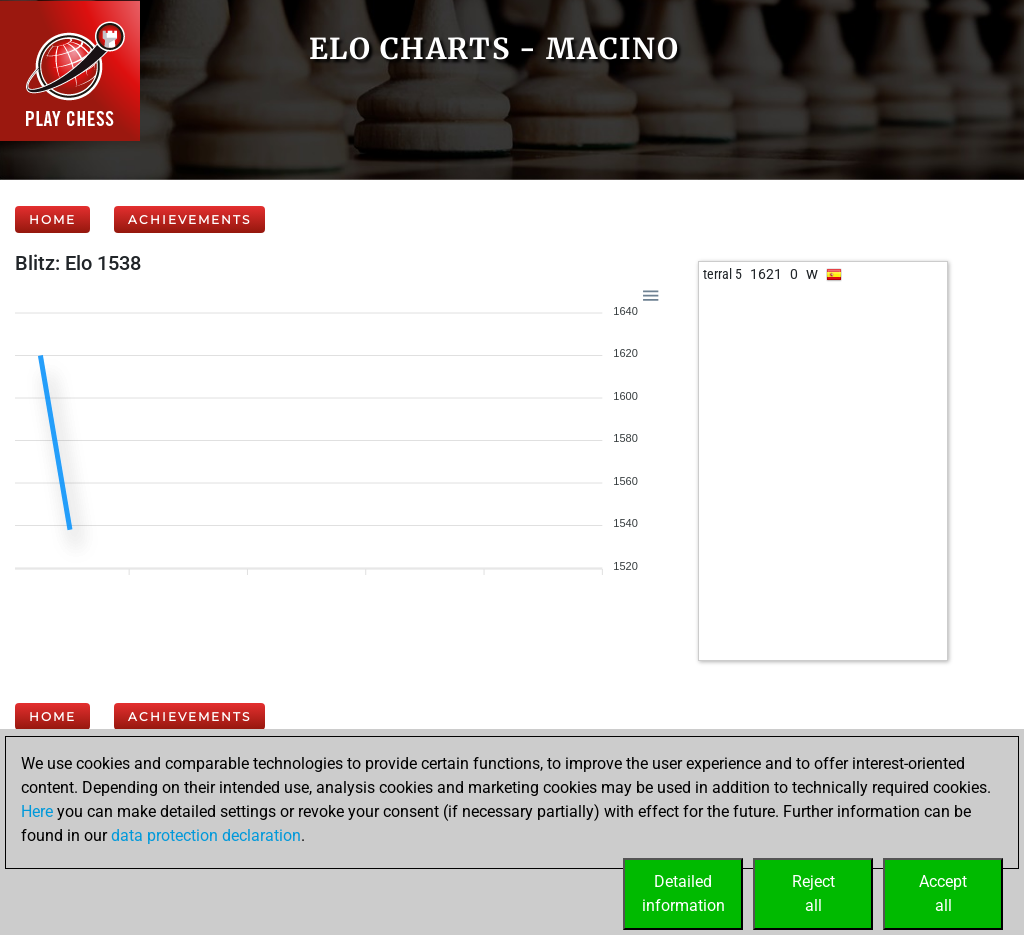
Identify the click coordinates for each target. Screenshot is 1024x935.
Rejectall (813, 893)
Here (37, 811)
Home (52, 219)
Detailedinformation (683, 893)
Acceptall (943, 893)
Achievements (189, 219)
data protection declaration (206, 835)
